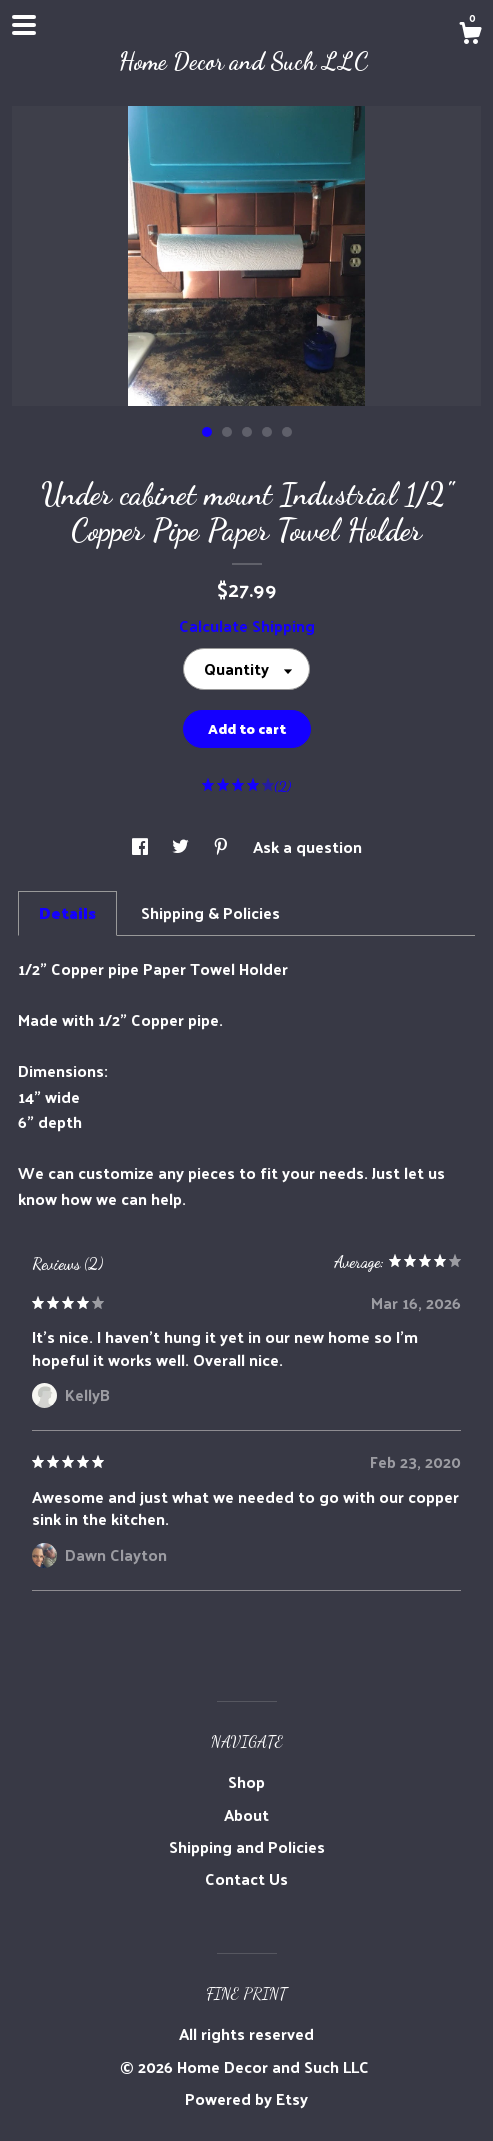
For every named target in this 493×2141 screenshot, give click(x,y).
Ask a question (307, 846)
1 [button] (207, 432)
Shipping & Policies (210, 912)
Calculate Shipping (247, 625)
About (246, 1814)
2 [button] (227, 432)
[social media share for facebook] (142, 846)
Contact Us (246, 1878)
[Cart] (470, 35)
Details (67, 912)
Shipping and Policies (247, 1846)
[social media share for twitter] (182, 846)
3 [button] (247, 432)
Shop (246, 1781)
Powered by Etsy (246, 2098)
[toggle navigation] (24, 25)
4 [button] (267, 432)
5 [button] (287, 432)
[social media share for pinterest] (223, 846)
